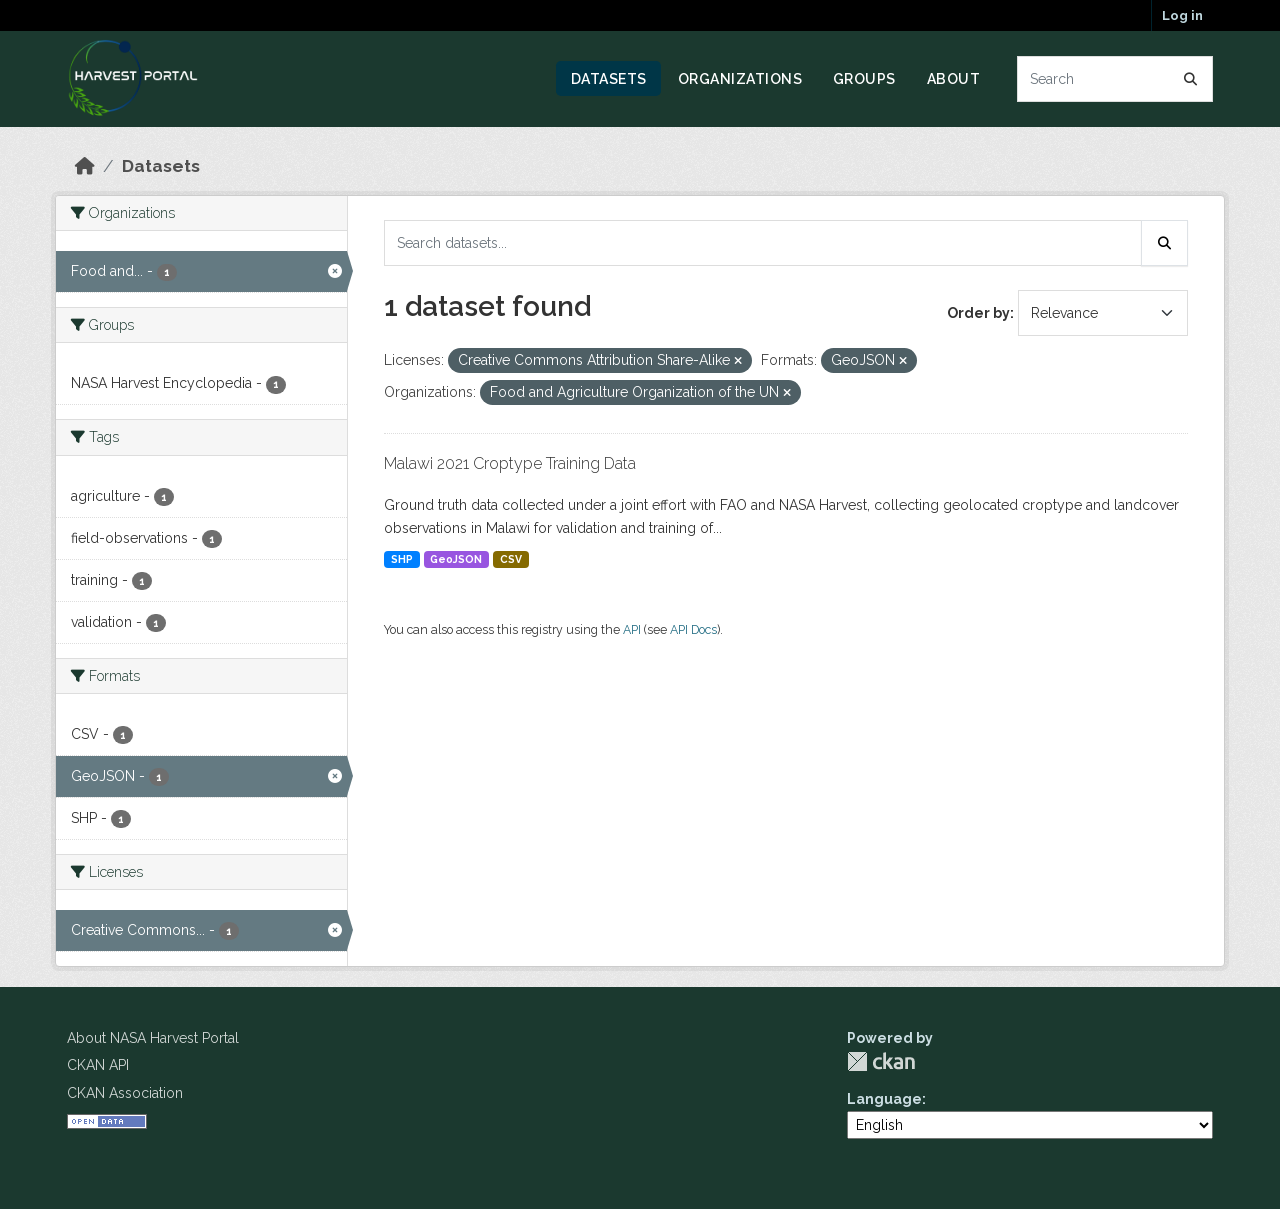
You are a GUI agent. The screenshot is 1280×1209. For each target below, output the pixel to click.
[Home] (85, 166)
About (954, 79)
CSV (511, 559)
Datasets (609, 79)
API (632, 629)
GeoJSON (456, 559)
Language (884, 1099)
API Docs (693, 629)
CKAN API (98, 1065)
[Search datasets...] (1115, 79)
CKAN (881, 1061)
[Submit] (1191, 79)
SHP (402, 559)
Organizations (740, 79)
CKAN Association (125, 1093)
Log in (1182, 15)
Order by (978, 313)
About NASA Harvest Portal (153, 1038)
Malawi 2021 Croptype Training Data (510, 463)
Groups (864, 79)
